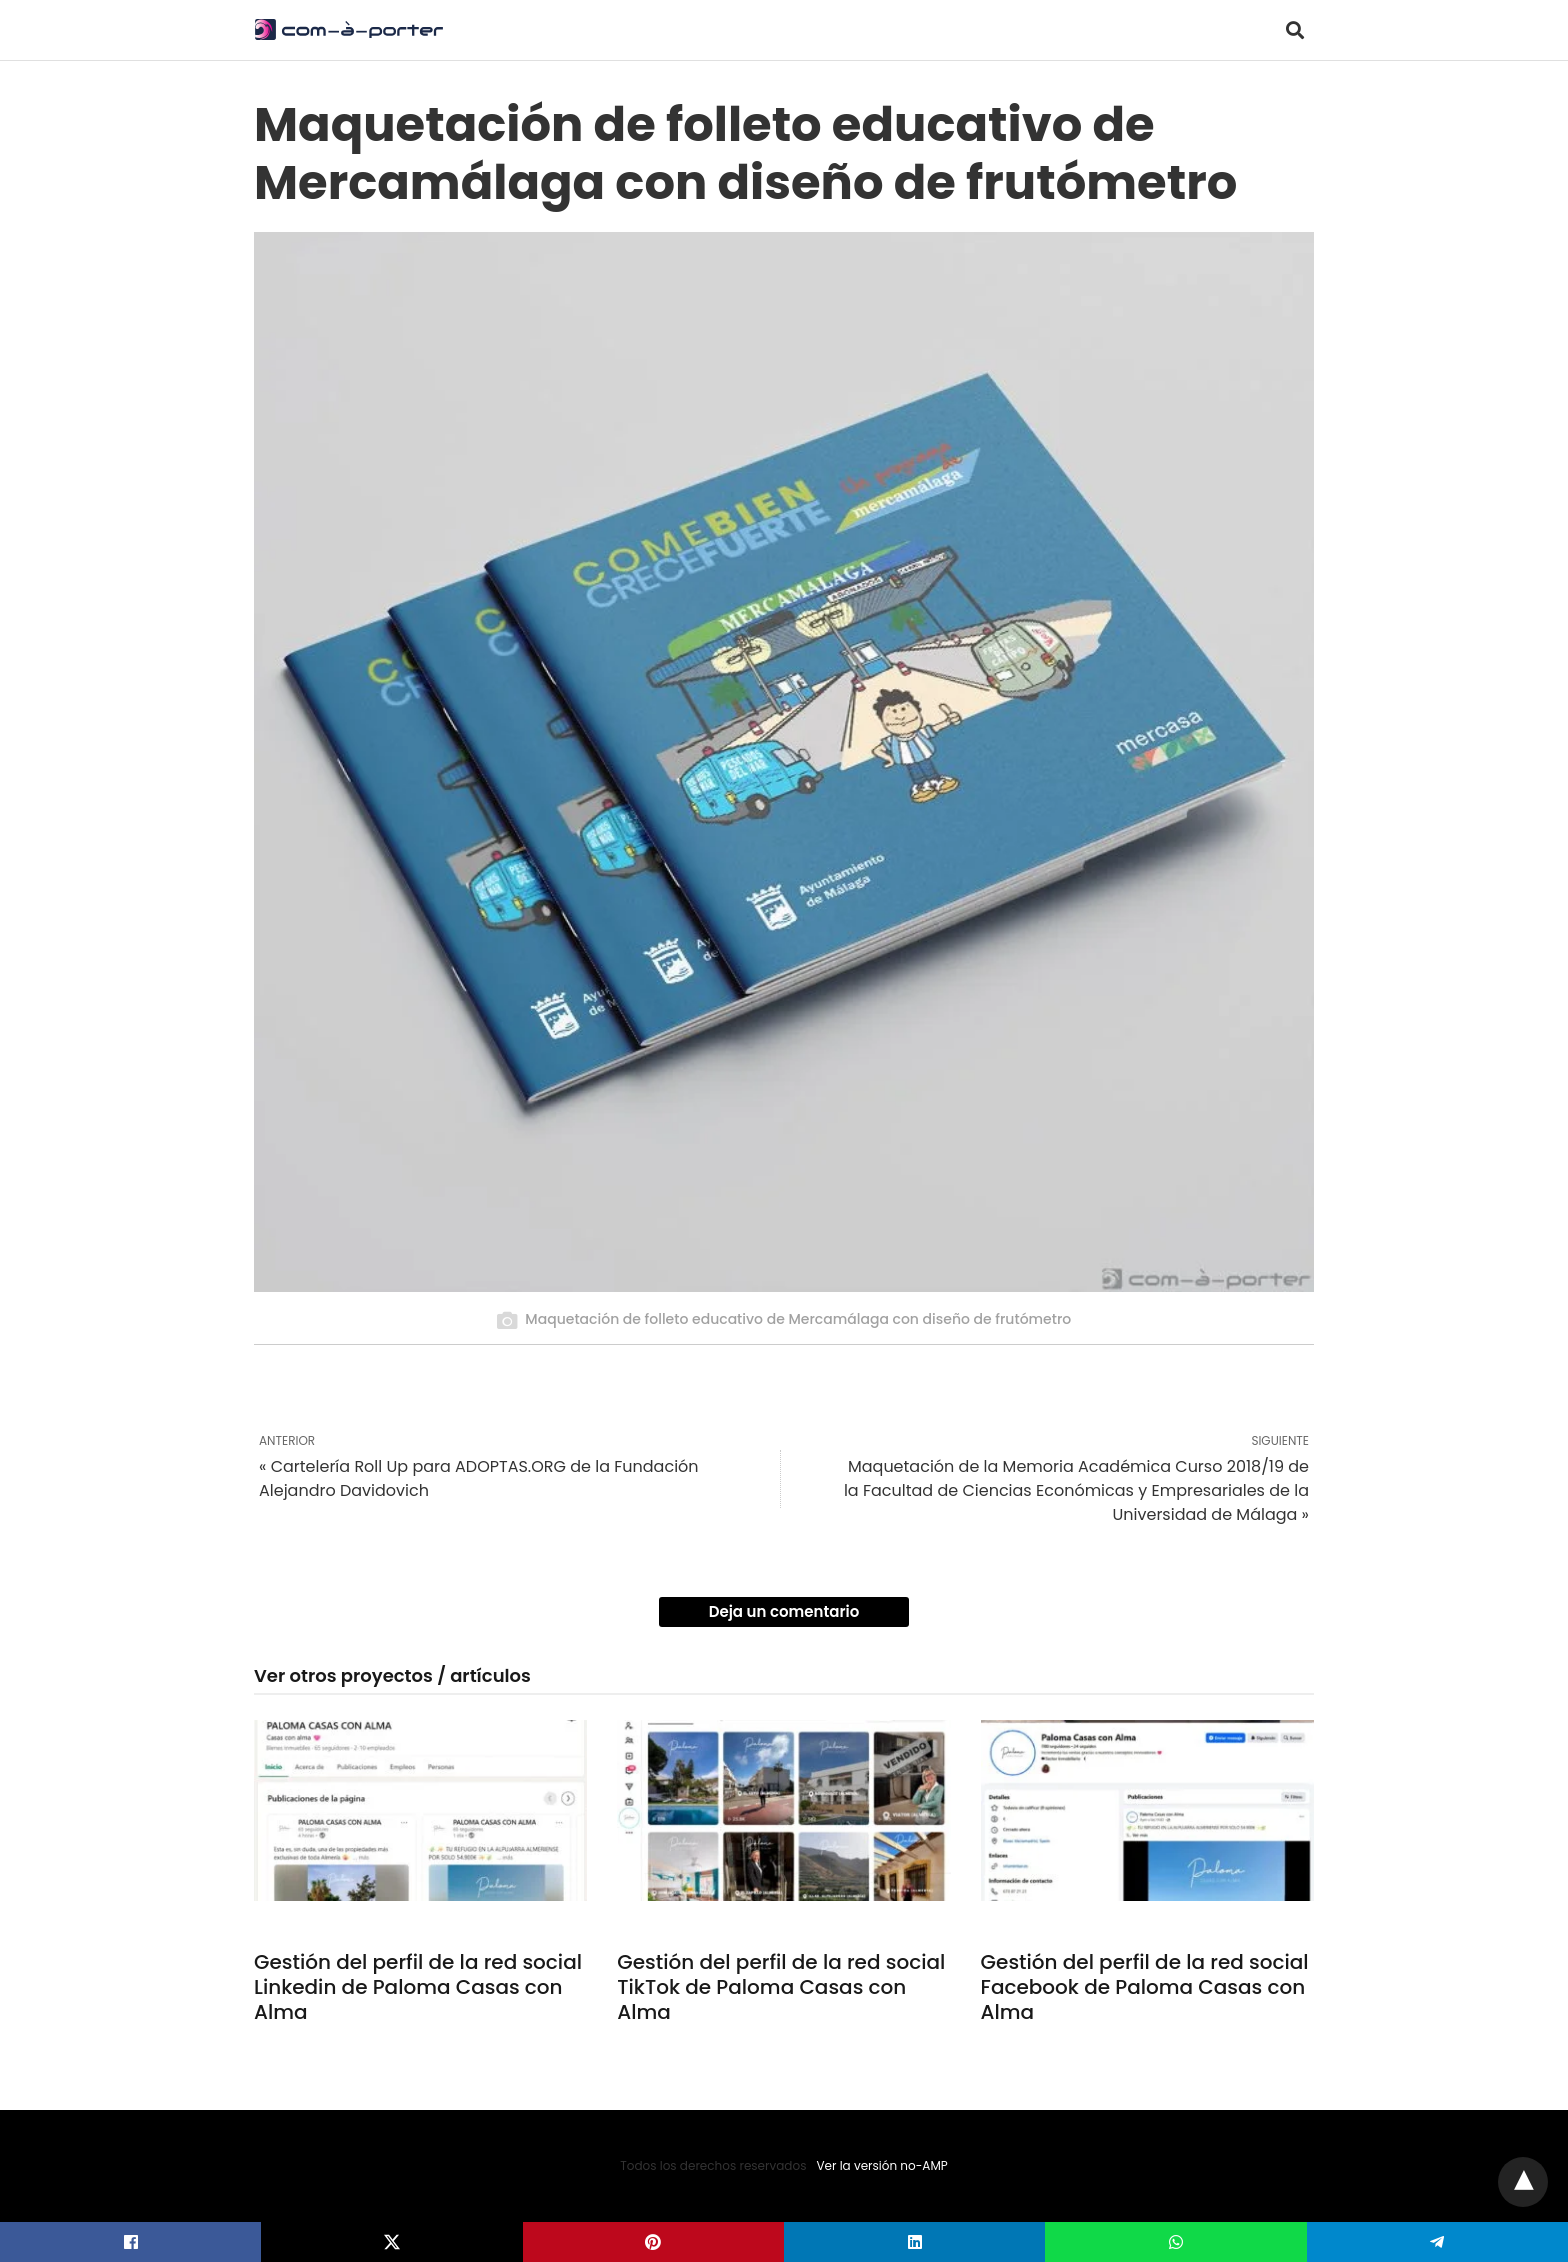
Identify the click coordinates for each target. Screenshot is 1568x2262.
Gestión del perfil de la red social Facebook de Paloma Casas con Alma (1145, 1987)
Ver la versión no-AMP (881, 2165)
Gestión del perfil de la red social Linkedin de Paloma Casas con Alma (418, 1987)
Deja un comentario (784, 1611)
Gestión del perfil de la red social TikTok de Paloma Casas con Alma (781, 1987)
